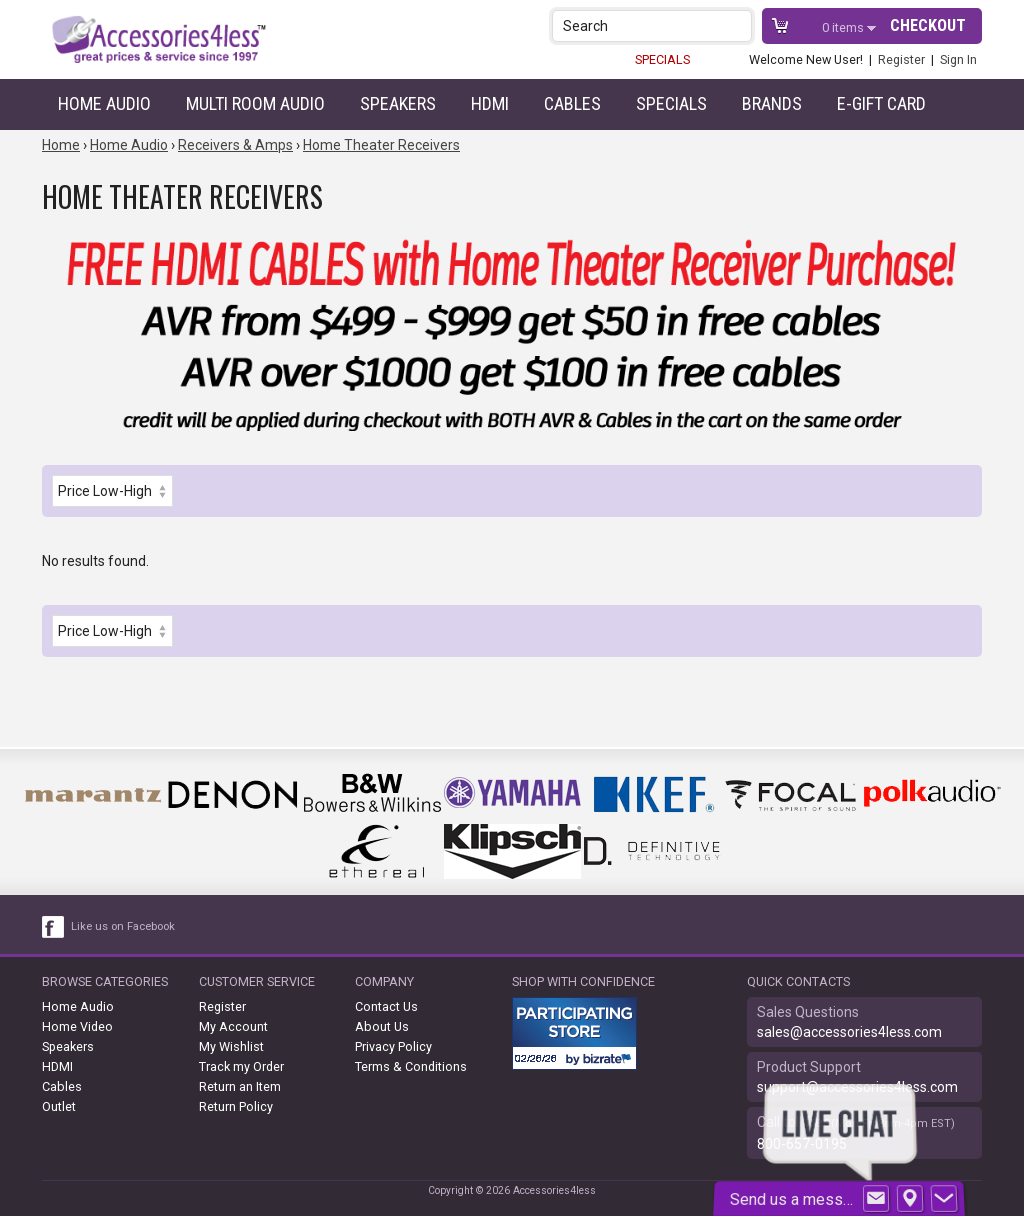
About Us (382, 1026)
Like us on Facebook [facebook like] (123, 926)
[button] (738, 25)
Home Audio (104, 103)
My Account (233, 1026)
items (844, 27)
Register (901, 59)
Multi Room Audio (255, 103)
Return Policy (236, 1106)
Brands (772, 103)
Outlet (59, 1106)
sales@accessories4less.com (849, 1032)
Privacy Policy (393, 1046)
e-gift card (881, 103)
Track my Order (241, 1066)
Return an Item (240, 1086)
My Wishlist (231, 1046)
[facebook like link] (54, 927)
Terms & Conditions (411, 1066)
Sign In (958, 59)
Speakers (398, 103)
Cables (572, 103)
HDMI (490, 103)
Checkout (928, 25)
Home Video (77, 1026)
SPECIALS (662, 59)
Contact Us (386, 1006)
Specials (671, 103)
